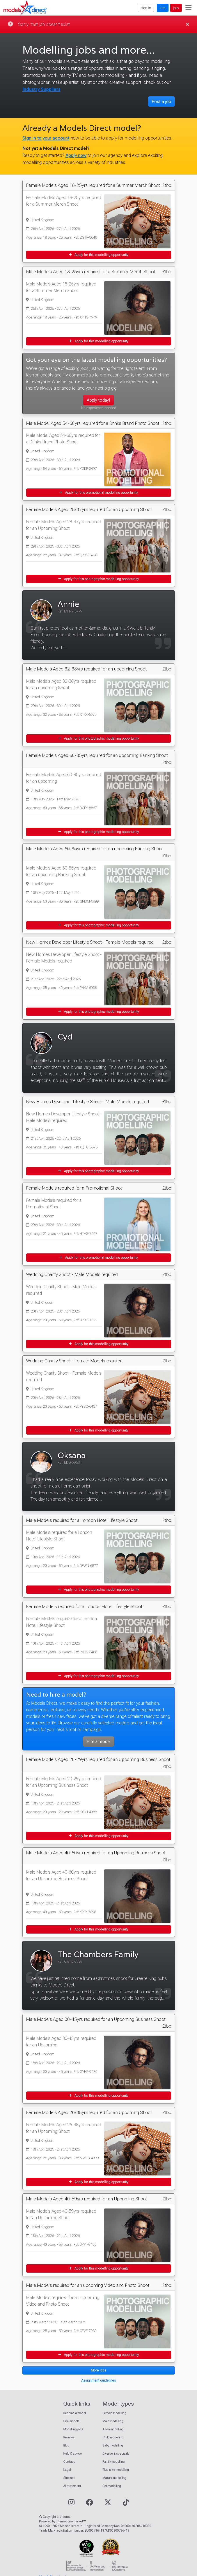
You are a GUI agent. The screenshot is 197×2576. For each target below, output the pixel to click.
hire (163, 7)
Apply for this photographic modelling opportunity (98, 579)
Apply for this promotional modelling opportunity (98, 492)
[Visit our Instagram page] (71, 2504)
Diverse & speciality (116, 2453)
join (176, 7)
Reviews (69, 2437)
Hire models (71, 2421)
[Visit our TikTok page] (125, 2504)
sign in (146, 7)
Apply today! (98, 400)
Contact (69, 2461)
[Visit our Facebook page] (89, 2504)
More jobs (98, 2370)
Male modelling (113, 2421)
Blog (66, 2445)
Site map (69, 2478)
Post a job (161, 101)
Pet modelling (112, 2486)
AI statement (72, 2486)
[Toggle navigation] (188, 8)
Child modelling (113, 2437)
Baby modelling (113, 2445)
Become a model (74, 2413)
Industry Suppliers (41, 89)
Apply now (76, 155)
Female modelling (114, 2413)
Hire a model (98, 1741)
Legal (67, 2469)
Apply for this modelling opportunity (98, 255)
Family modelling (114, 2461)
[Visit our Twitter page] (108, 2504)
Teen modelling (113, 2429)
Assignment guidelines (98, 2380)
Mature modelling (114, 2478)
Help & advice (72, 2453)
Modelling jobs (73, 2429)
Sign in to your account (45, 138)
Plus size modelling (116, 2469)
